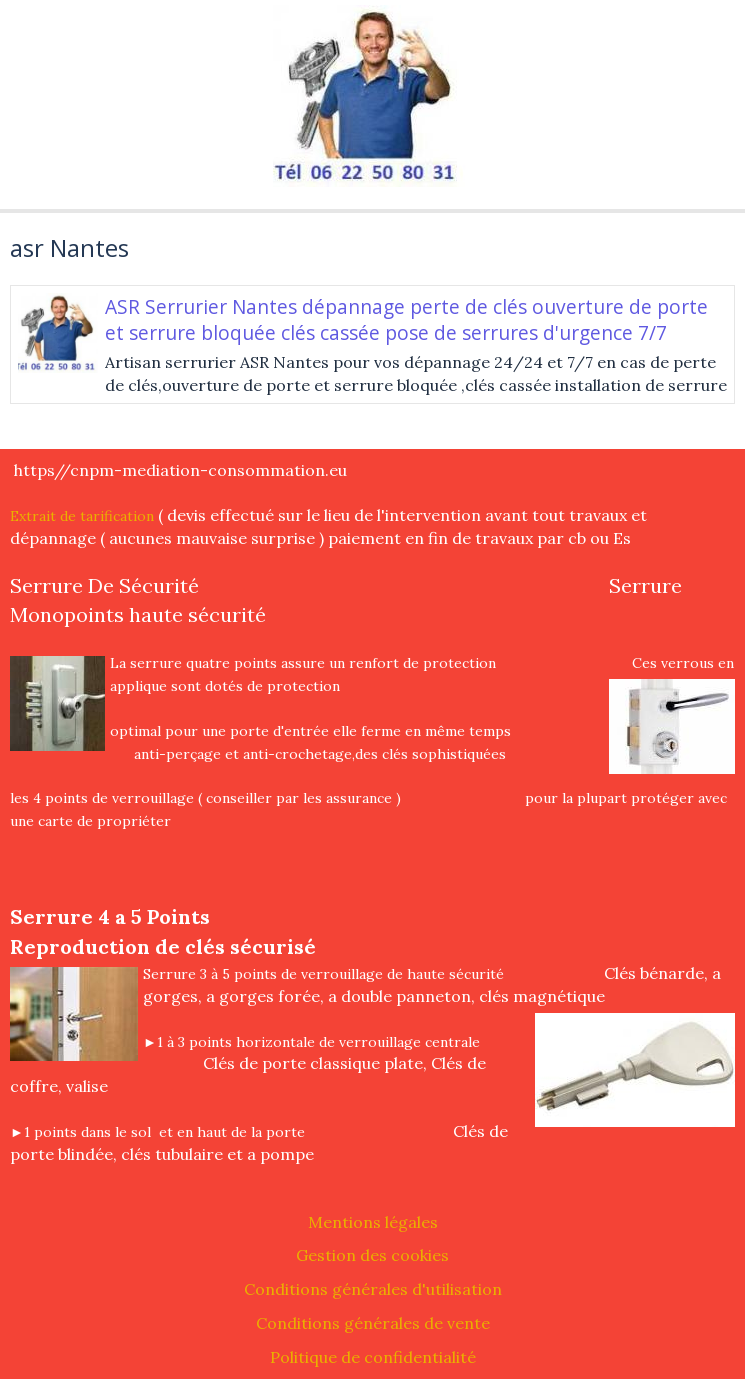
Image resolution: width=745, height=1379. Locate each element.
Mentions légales (373, 1222)
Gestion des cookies (372, 1255)
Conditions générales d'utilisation (373, 1289)
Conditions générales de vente (373, 1323)
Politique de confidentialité (373, 1357)
